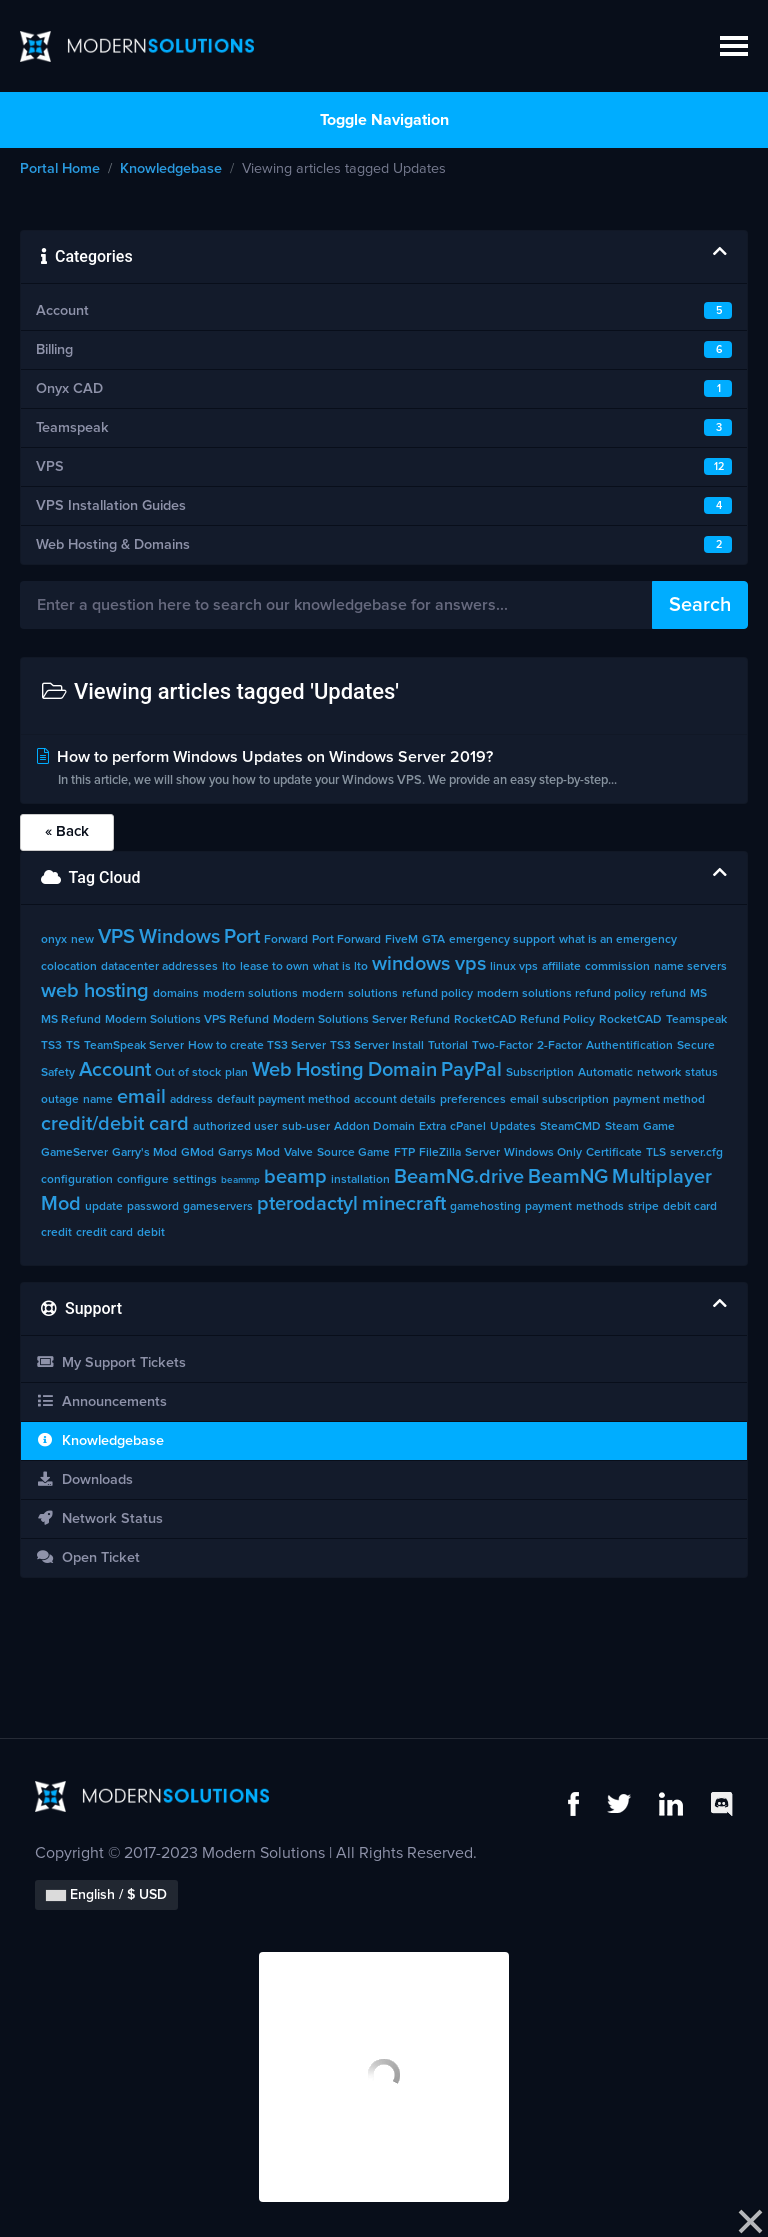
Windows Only (543, 1153)
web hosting (95, 991)
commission (617, 967)
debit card (690, 1207)
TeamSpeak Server (134, 1046)
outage (60, 1100)
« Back (67, 831)
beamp (295, 1177)
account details (395, 1100)
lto (229, 967)
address (191, 1100)
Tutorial (448, 1046)
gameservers (218, 1207)
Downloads (84, 1479)
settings (195, 1180)
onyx (54, 940)
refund (668, 994)
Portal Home (60, 169)
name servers (690, 967)
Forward (286, 940)
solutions (373, 994)
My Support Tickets (111, 1362)
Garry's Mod (144, 1153)
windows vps (429, 964)
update (104, 1207)
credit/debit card (115, 1124)
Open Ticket (88, 1557)
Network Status (99, 1518)
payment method (659, 1100)
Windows (179, 937)
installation (360, 1180)
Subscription (540, 1073)
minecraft (404, 1204)
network (659, 1073)
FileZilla (440, 1153)
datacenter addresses (159, 967)
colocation (69, 967)
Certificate (614, 1153)
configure (143, 1180)
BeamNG (568, 1177)
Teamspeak (696, 1020)
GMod (197, 1153)
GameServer (74, 1153)
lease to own (274, 967)
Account (115, 1070)
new (82, 940)
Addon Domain (374, 1127)
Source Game (353, 1153)
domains (176, 994)
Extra (432, 1127)
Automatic (605, 1073)
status (701, 1073)
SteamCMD (570, 1127)
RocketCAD (630, 1020)
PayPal (471, 1070)
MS (698, 994)
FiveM (401, 940)
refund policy (437, 994)
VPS (116, 937)
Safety (58, 1073)
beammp (240, 1180)
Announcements (101, 1401)
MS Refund (71, 1020)
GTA (433, 940)
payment (548, 1207)
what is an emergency (618, 940)
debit (151, 1233)
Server (482, 1153)
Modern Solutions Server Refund (361, 1020)
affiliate (561, 967)
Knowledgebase (171, 169)
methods (600, 1207)
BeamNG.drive (459, 1177)
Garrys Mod (249, 1153)
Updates (513, 1127)
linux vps (514, 967)
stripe (643, 1207)
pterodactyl (307, 1204)
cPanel (468, 1127)
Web (272, 1070)
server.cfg (696, 1153)
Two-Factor (502, 1046)
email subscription (559, 1100)
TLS (656, 1153)
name (98, 1100)
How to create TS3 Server (257, 1046)
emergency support (502, 940)
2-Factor (559, 1046)
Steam (622, 1127)
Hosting (330, 1070)
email (141, 1097)
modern (323, 994)
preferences (473, 1100)
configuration (77, 1180)
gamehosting (485, 1207)
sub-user (306, 1127)
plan (236, 1073)
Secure (696, 1046)
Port (242, 937)
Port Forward (346, 940)
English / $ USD (106, 1895)
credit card (104, 1233)
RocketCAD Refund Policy (524, 1020)
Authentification (629, 1046)
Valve (298, 1153)
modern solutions (250, 994)
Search (700, 605)
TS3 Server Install (377, 1046)
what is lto (340, 967)
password (153, 1207)
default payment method (283, 1100)
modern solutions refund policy (561, 994)
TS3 (51, 1046)
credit (56, 1233)
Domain (402, 1070)
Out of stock (188, 1073)
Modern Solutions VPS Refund (187, 1020)
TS (73, 1046)
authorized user (235, 1127)
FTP (404, 1153)
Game (659, 1127)
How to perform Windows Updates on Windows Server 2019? (384, 770)
